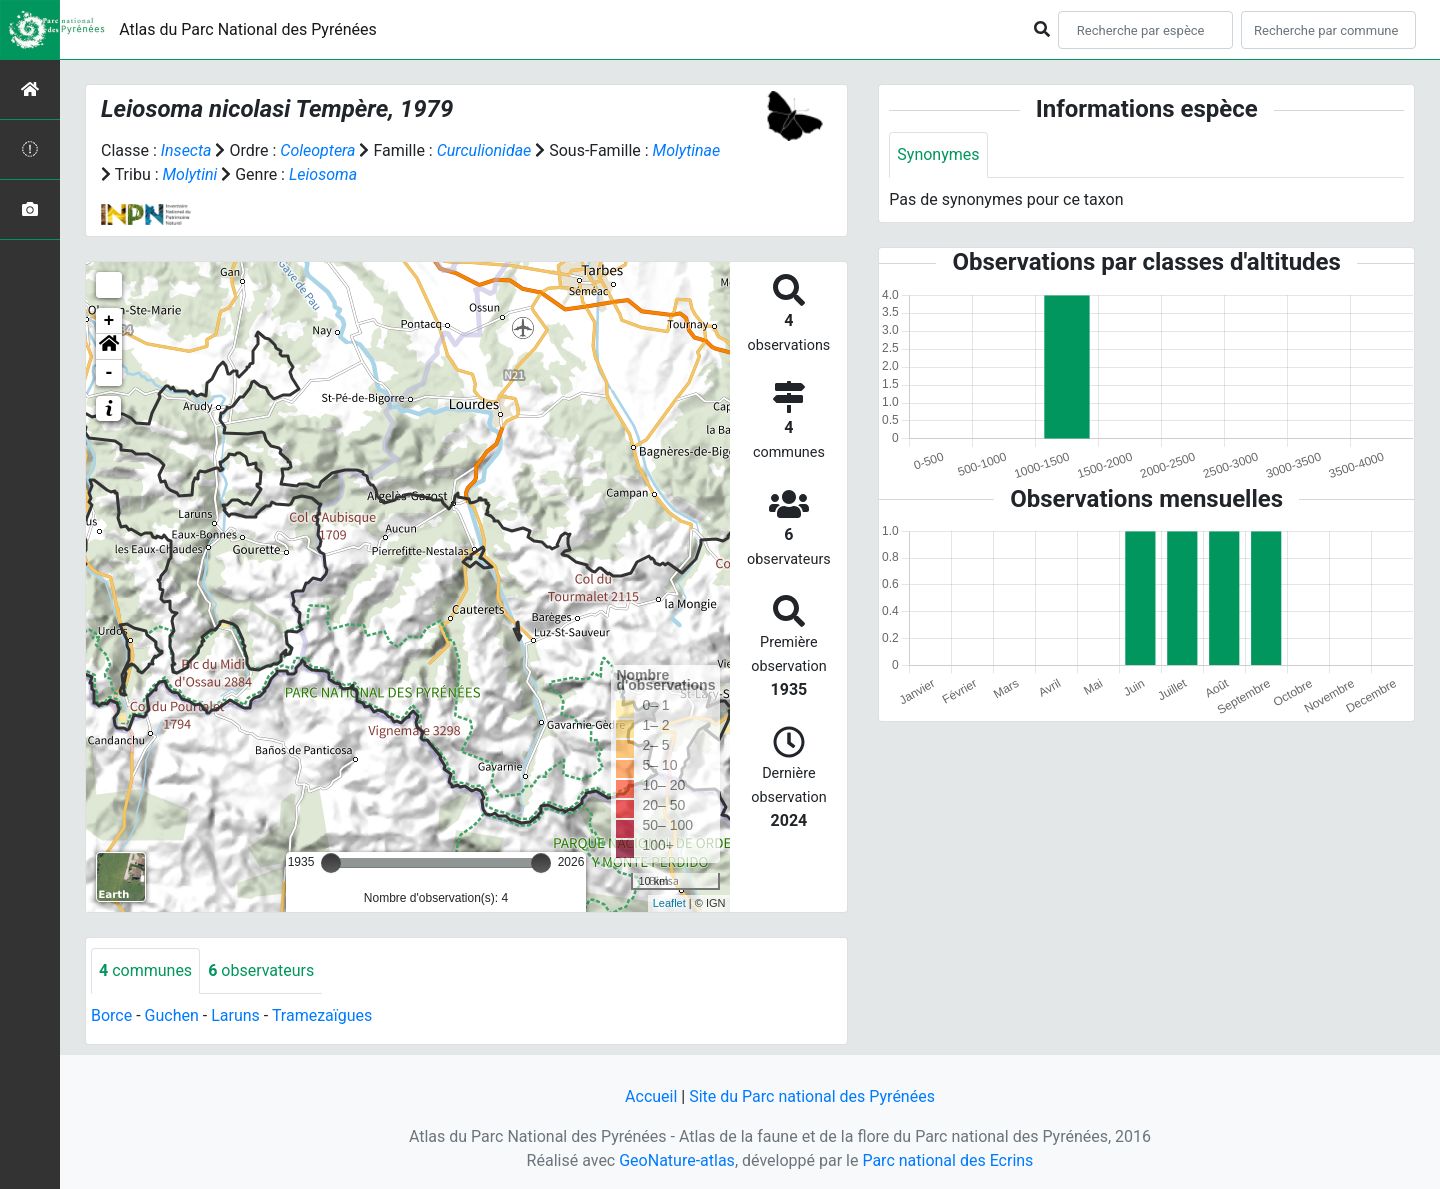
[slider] (331, 863)
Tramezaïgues (322, 1015)
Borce (111, 1015)
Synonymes (938, 154)
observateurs (261, 970)
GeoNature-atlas (677, 1160)
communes (145, 970)
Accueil (651, 1096)
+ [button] (109, 321)
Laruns (235, 1015)
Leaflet (669, 903)
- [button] (109, 373)
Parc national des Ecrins (947, 1160)
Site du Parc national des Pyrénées (812, 1096)
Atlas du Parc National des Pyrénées (248, 29)
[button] (109, 347)
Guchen (172, 1015)
